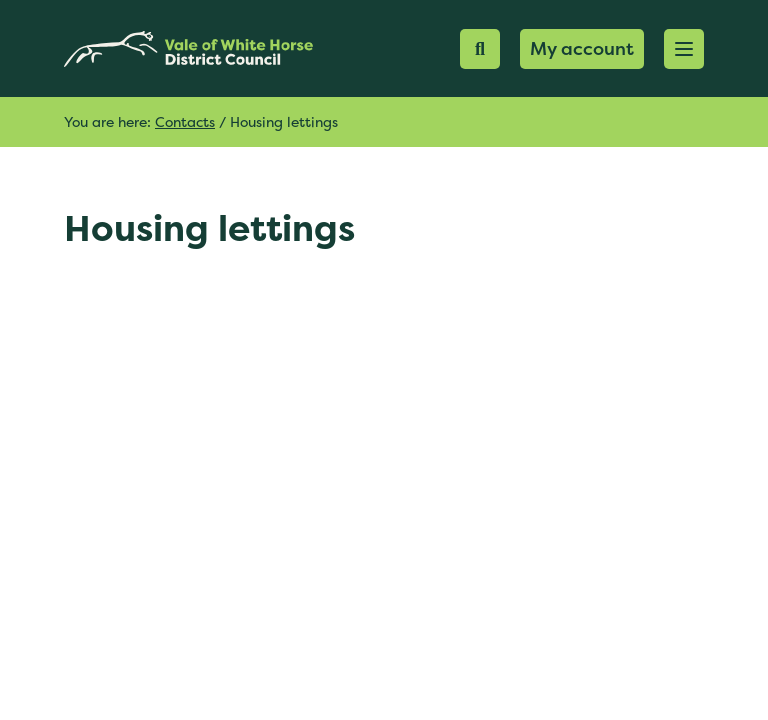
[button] (684, 49)
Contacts (185, 121)
